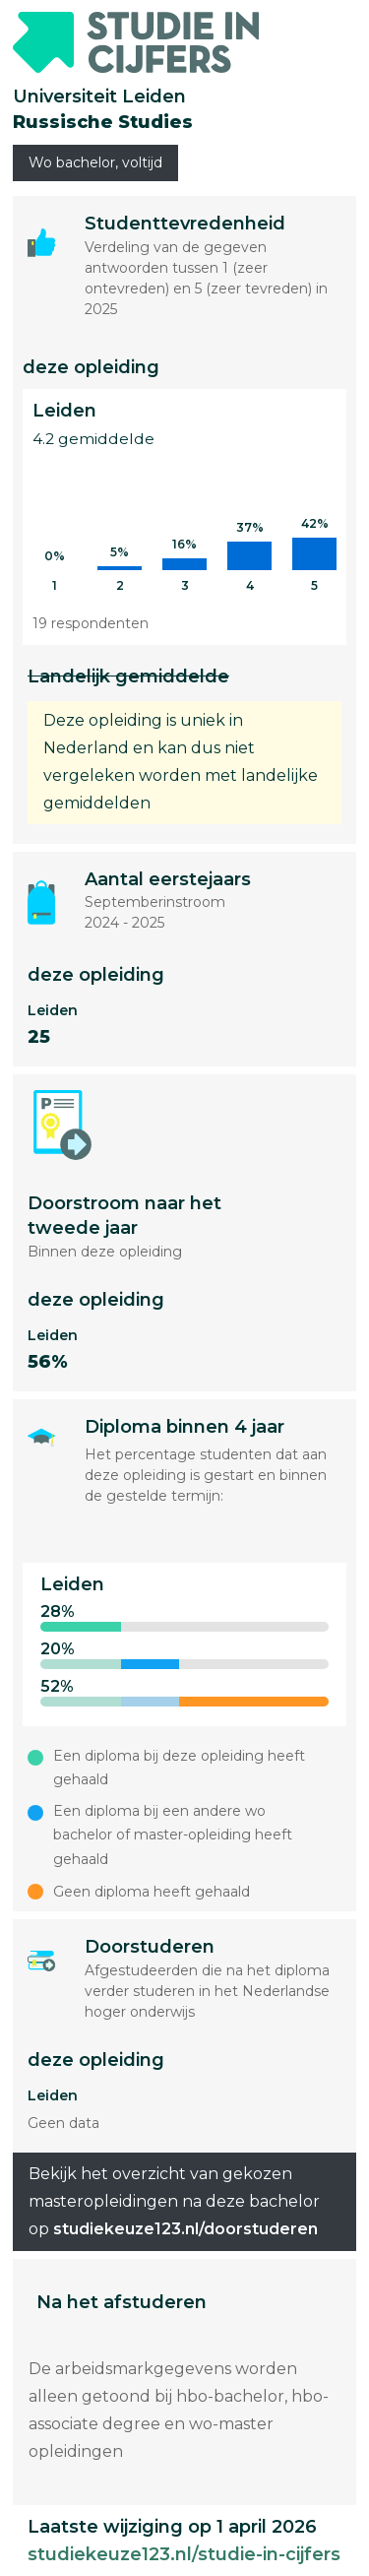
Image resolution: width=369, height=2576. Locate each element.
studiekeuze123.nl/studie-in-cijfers (184, 2554)
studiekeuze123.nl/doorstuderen (185, 2229)
